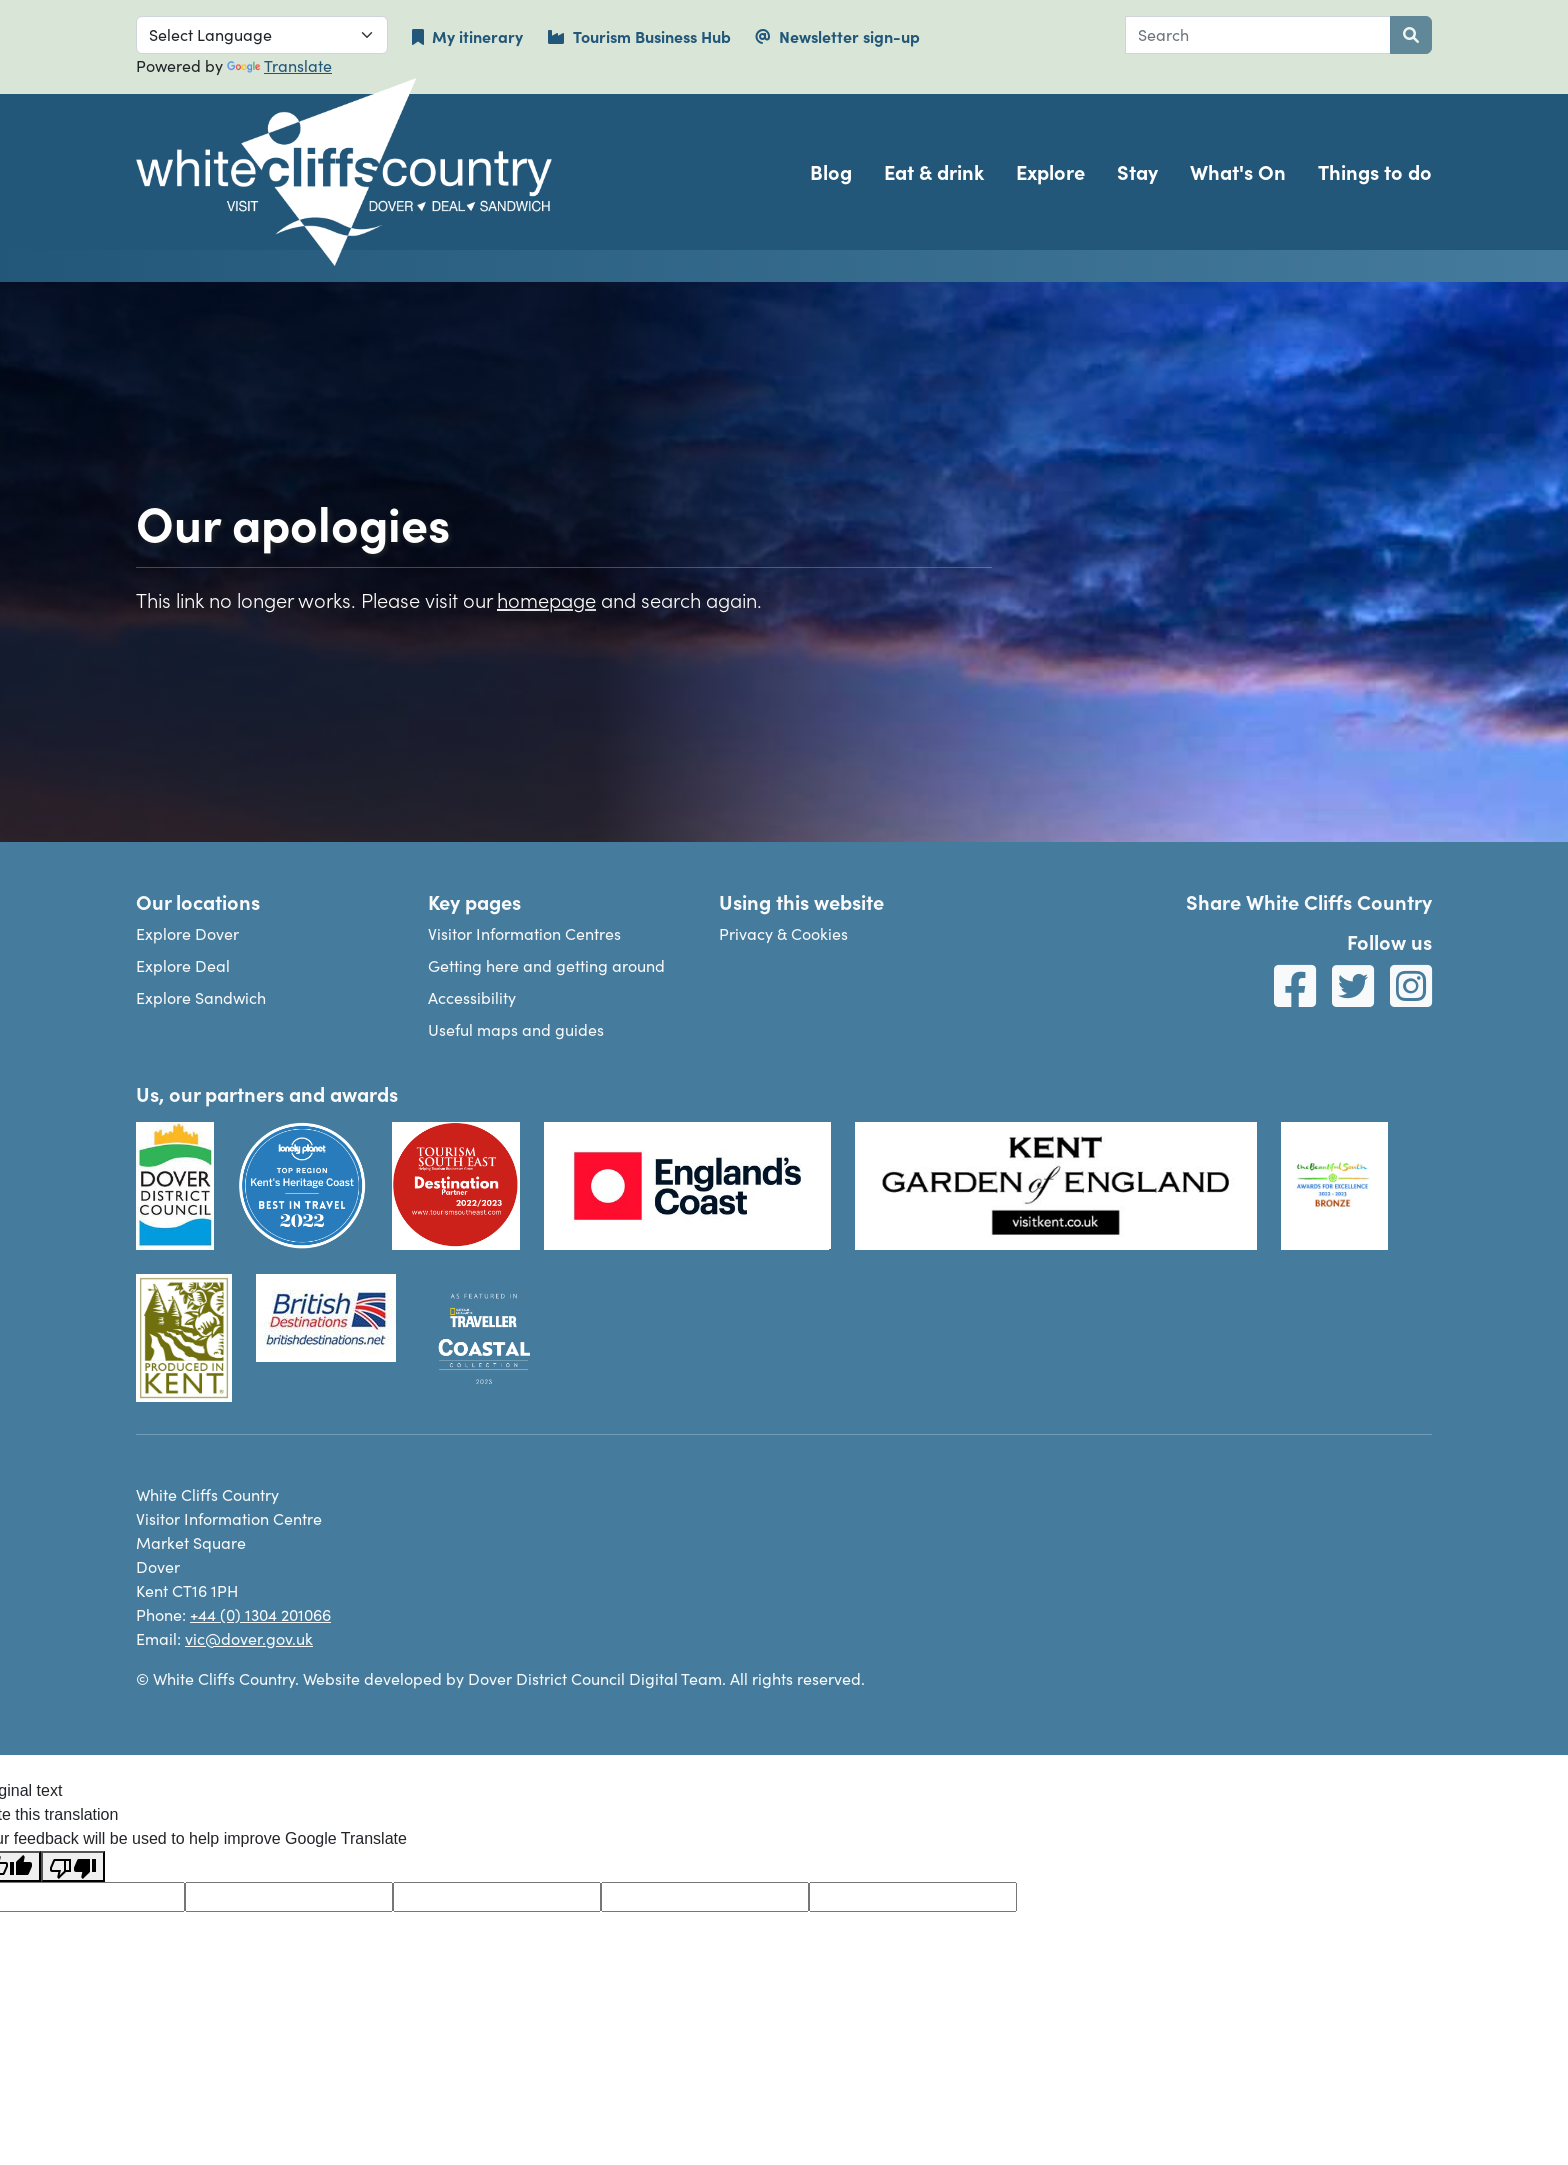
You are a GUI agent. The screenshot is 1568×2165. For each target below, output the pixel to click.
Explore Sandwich (201, 997)
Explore (1050, 171)
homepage (546, 599)
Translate (279, 65)
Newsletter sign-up (837, 36)
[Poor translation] (73, 1866)
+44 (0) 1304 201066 (260, 1614)
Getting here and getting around (546, 965)
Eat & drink (934, 171)
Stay (1137, 171)
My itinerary (467, 36)
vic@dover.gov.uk (249, 1638)
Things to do (1375, 171)
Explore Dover (187, 933)
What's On (1238, 171)
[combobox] (1258, 35)
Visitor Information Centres (524, 933)
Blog (831, 171)
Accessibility (472, 997)
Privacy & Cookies (783, 933)
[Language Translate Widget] (262, 35)
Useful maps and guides (516, 1029)
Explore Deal (183, 965)
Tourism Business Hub (639, 36)
